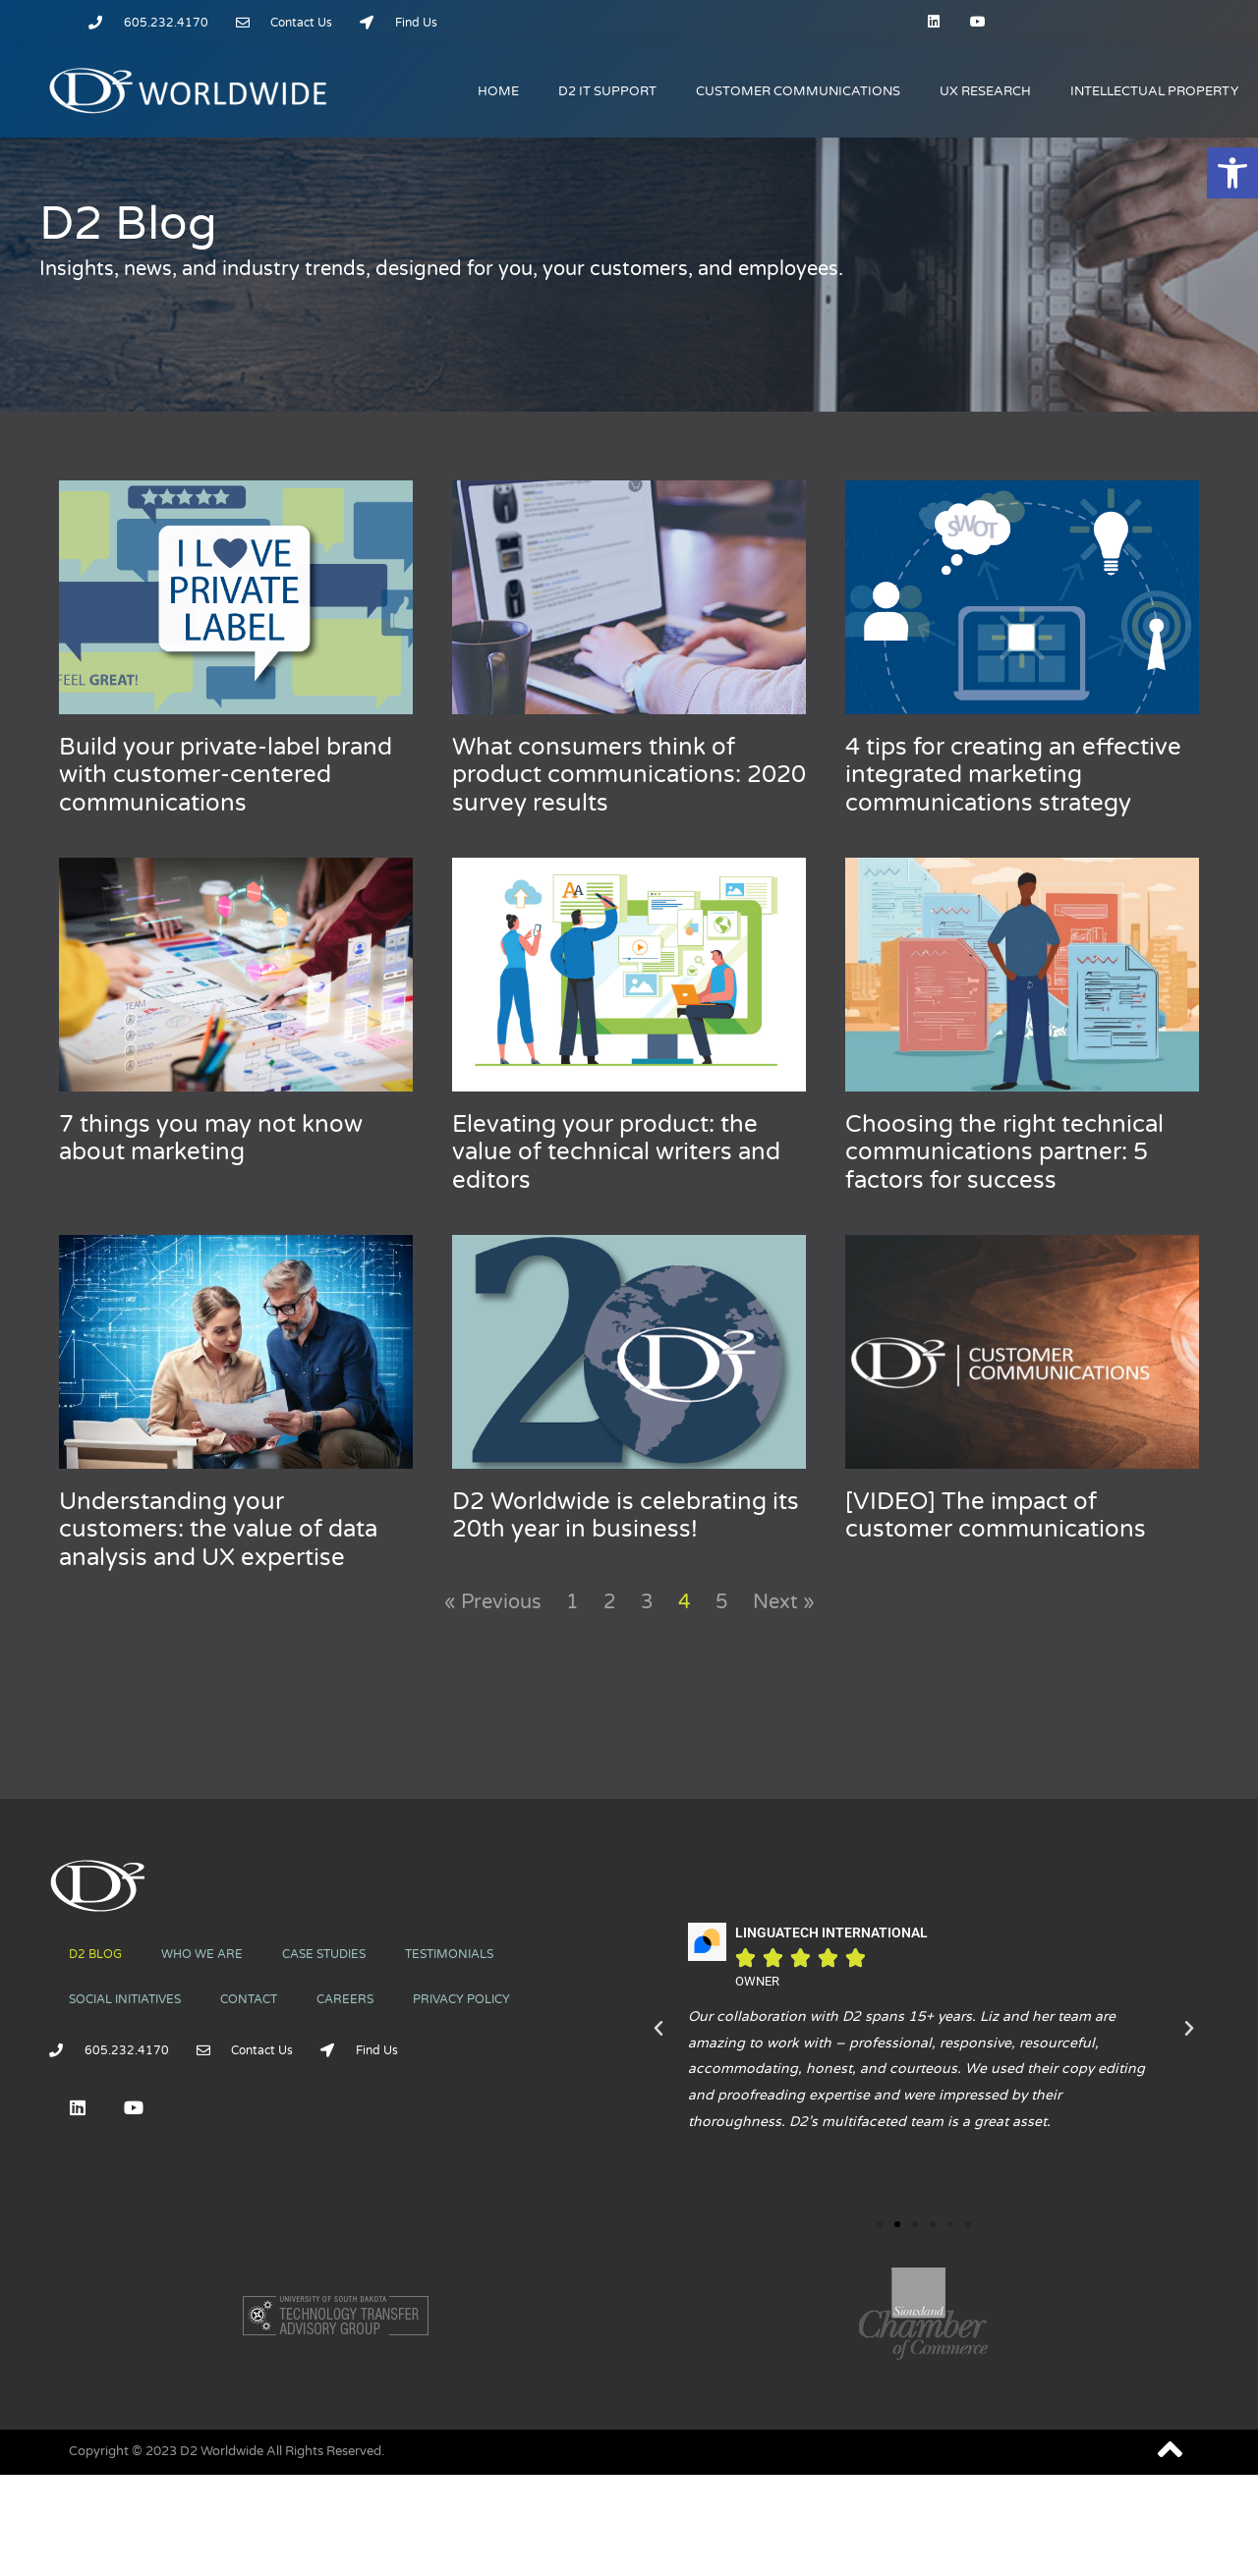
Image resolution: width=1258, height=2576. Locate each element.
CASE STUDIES (324, 1954)
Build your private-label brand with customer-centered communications (225, 775)
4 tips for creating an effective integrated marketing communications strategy (1013, 775)
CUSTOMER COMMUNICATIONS (798, 91)
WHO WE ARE (202, 1954)
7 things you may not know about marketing (211, 1138)
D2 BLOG (95, 1954)
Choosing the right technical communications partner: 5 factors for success (1004, 1153)
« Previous (493, 1602)
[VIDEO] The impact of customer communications (995, 1515)
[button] (1232, 172)
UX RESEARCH (985, 91)
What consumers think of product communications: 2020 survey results (629, 775)
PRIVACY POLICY (461, 1999)
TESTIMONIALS (449, 1954)
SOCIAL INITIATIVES (125, 1999)
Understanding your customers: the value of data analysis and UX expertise (218, 1530)
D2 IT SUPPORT (607, 91)
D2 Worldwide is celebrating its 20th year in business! (625, 1515)
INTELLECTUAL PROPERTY (1154, 91)
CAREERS (344, 1999)
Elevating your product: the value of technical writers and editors (616, 1153)
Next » (784, 1602)
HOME (498, 91)
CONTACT (248, 1999)
